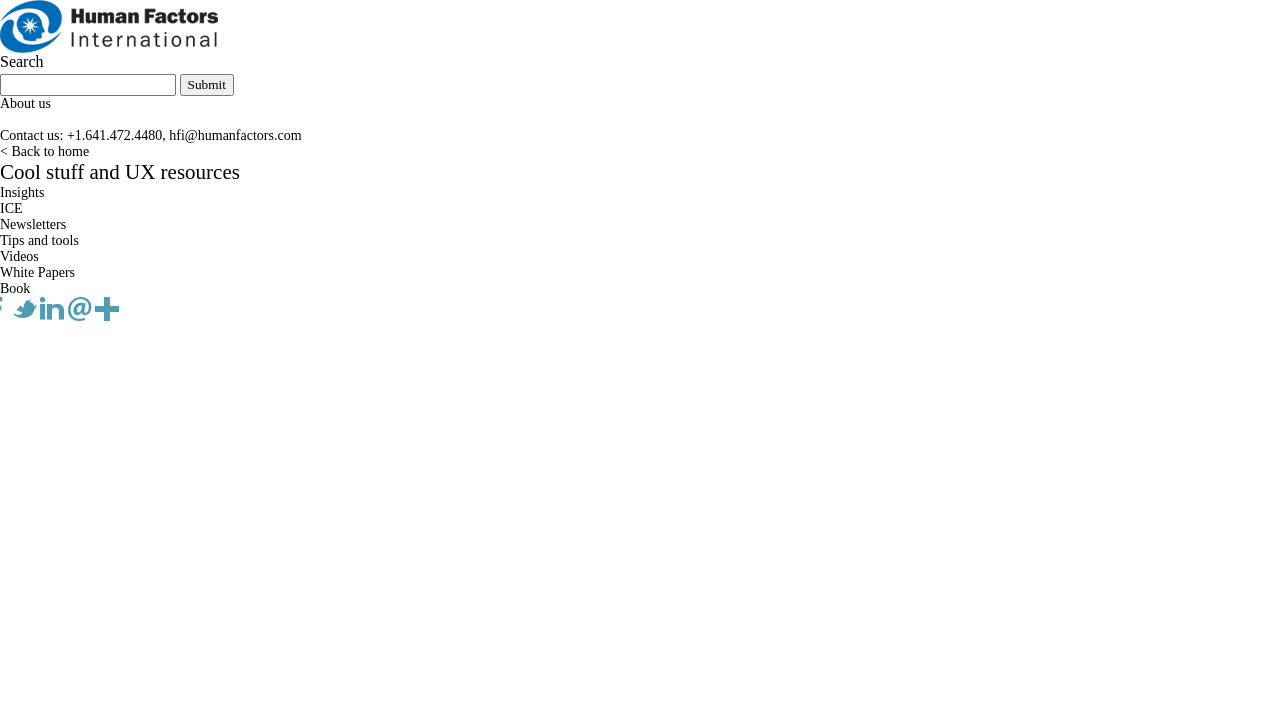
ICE (11, 208)
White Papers (37, 272)
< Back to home (44, 151)
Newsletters (33, 224)
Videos (19, 256)
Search (22, 61)
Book (15, 288)
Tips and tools (39, 240)
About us (25, 103)
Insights (22, 192)
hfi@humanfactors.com (235, 135)
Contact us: (31, 135)
